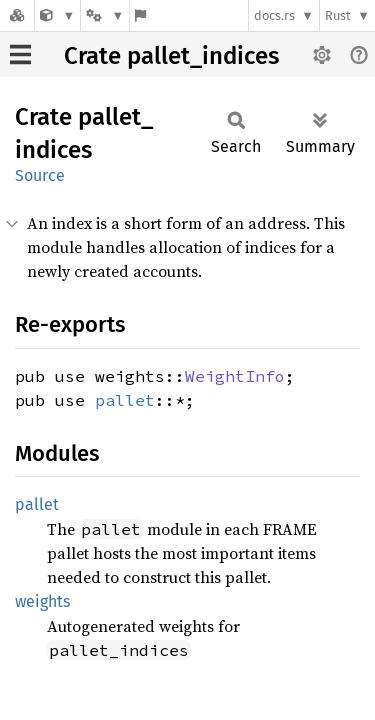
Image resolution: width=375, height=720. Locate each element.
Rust (338, 15)
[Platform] (105, 15)
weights (42, 601)
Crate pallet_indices (171, 56)
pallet (125, 400)
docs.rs (274, 15)
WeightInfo (235, 376)
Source (40, 175)
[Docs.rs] (17, 15)
